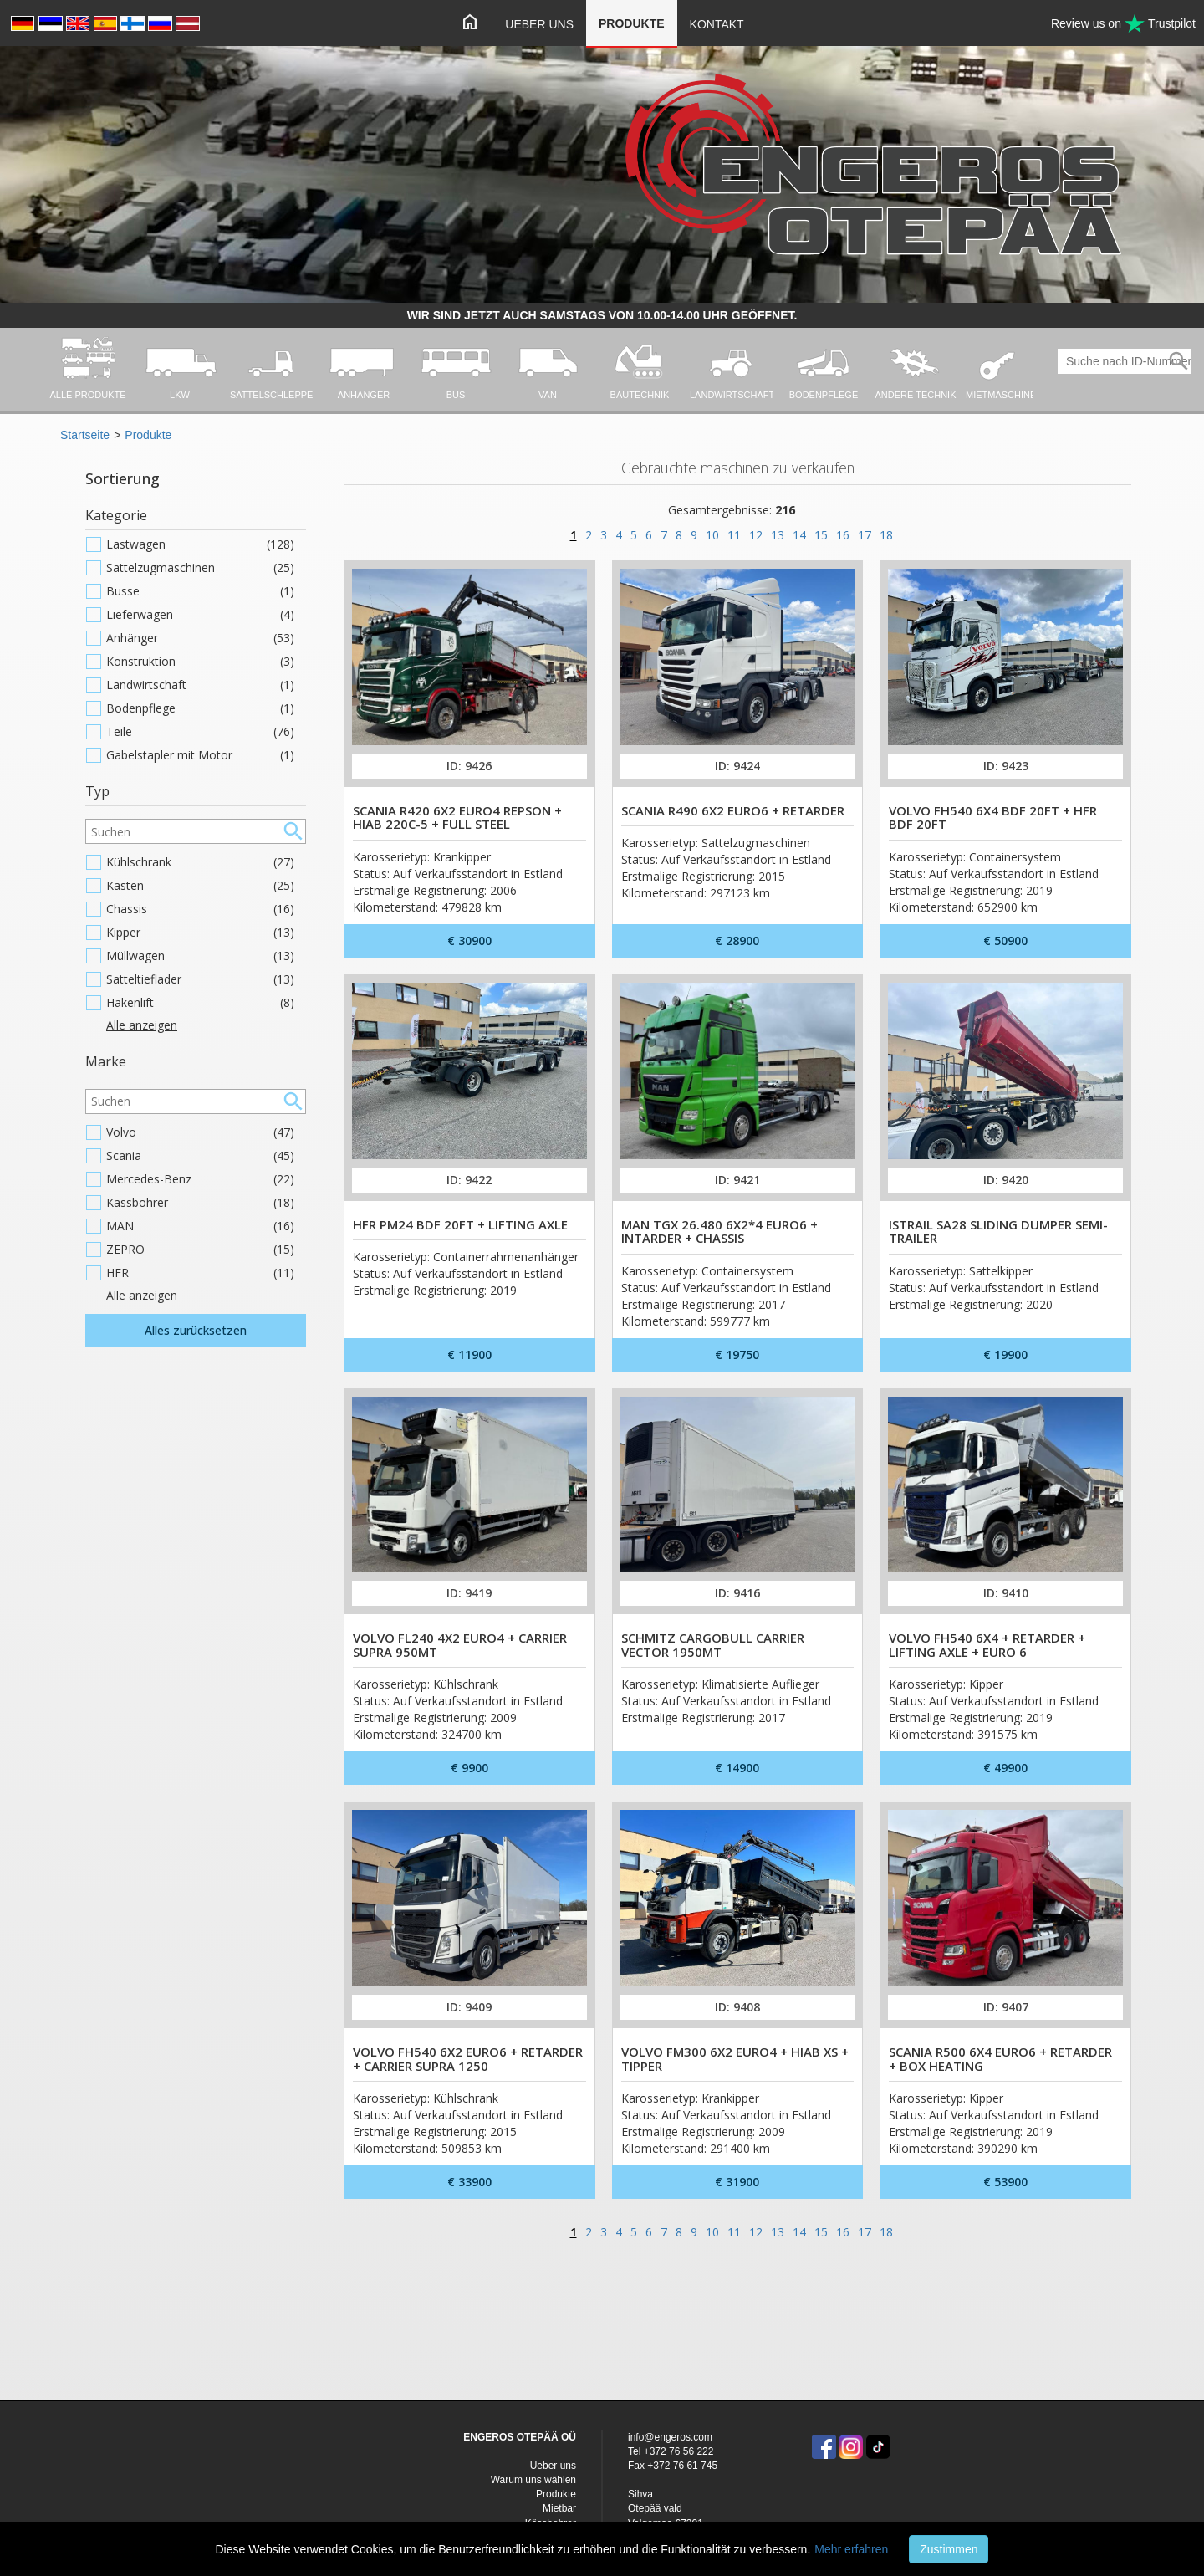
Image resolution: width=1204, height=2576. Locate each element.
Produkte (632, 23)
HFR (200, 1273)
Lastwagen (200, 544)
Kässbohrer (200, 1203)
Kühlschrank (200, 862)
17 (864, 535)
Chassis (200, 909)
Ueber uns (539, 24)
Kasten (200, 886)
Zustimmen (948, 2549)
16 (842, 535)
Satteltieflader (200, 979)
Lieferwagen (200, 615)
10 (712, 535)
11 (734, 535)
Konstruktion (200, 662)
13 (777, 535)
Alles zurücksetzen (196, 1330)
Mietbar (559, 2508)
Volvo (200, 1132)
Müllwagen (200, 956)
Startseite (85, 435)
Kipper (200, 933)
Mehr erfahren (851, 2549)
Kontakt (717, 24)
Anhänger (200, 638)
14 (799, 535)
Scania (200, 1156)
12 (756, 535)
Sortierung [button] (122, 478)
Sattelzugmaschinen (200, 568)
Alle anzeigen (141, 1025)
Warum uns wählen (533, 2480)
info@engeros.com (670, 2437)
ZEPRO (200, 1249)
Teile (200, 732)
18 (886, 535)
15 (821, 535)
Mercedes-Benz (200, 1179)
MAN (200, 1226)
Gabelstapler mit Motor (200, 755)
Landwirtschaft (200, 685)
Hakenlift (200, 1003)
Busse (200, 591)
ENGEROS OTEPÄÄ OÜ (519, 2437)
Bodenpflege (200, 708)
